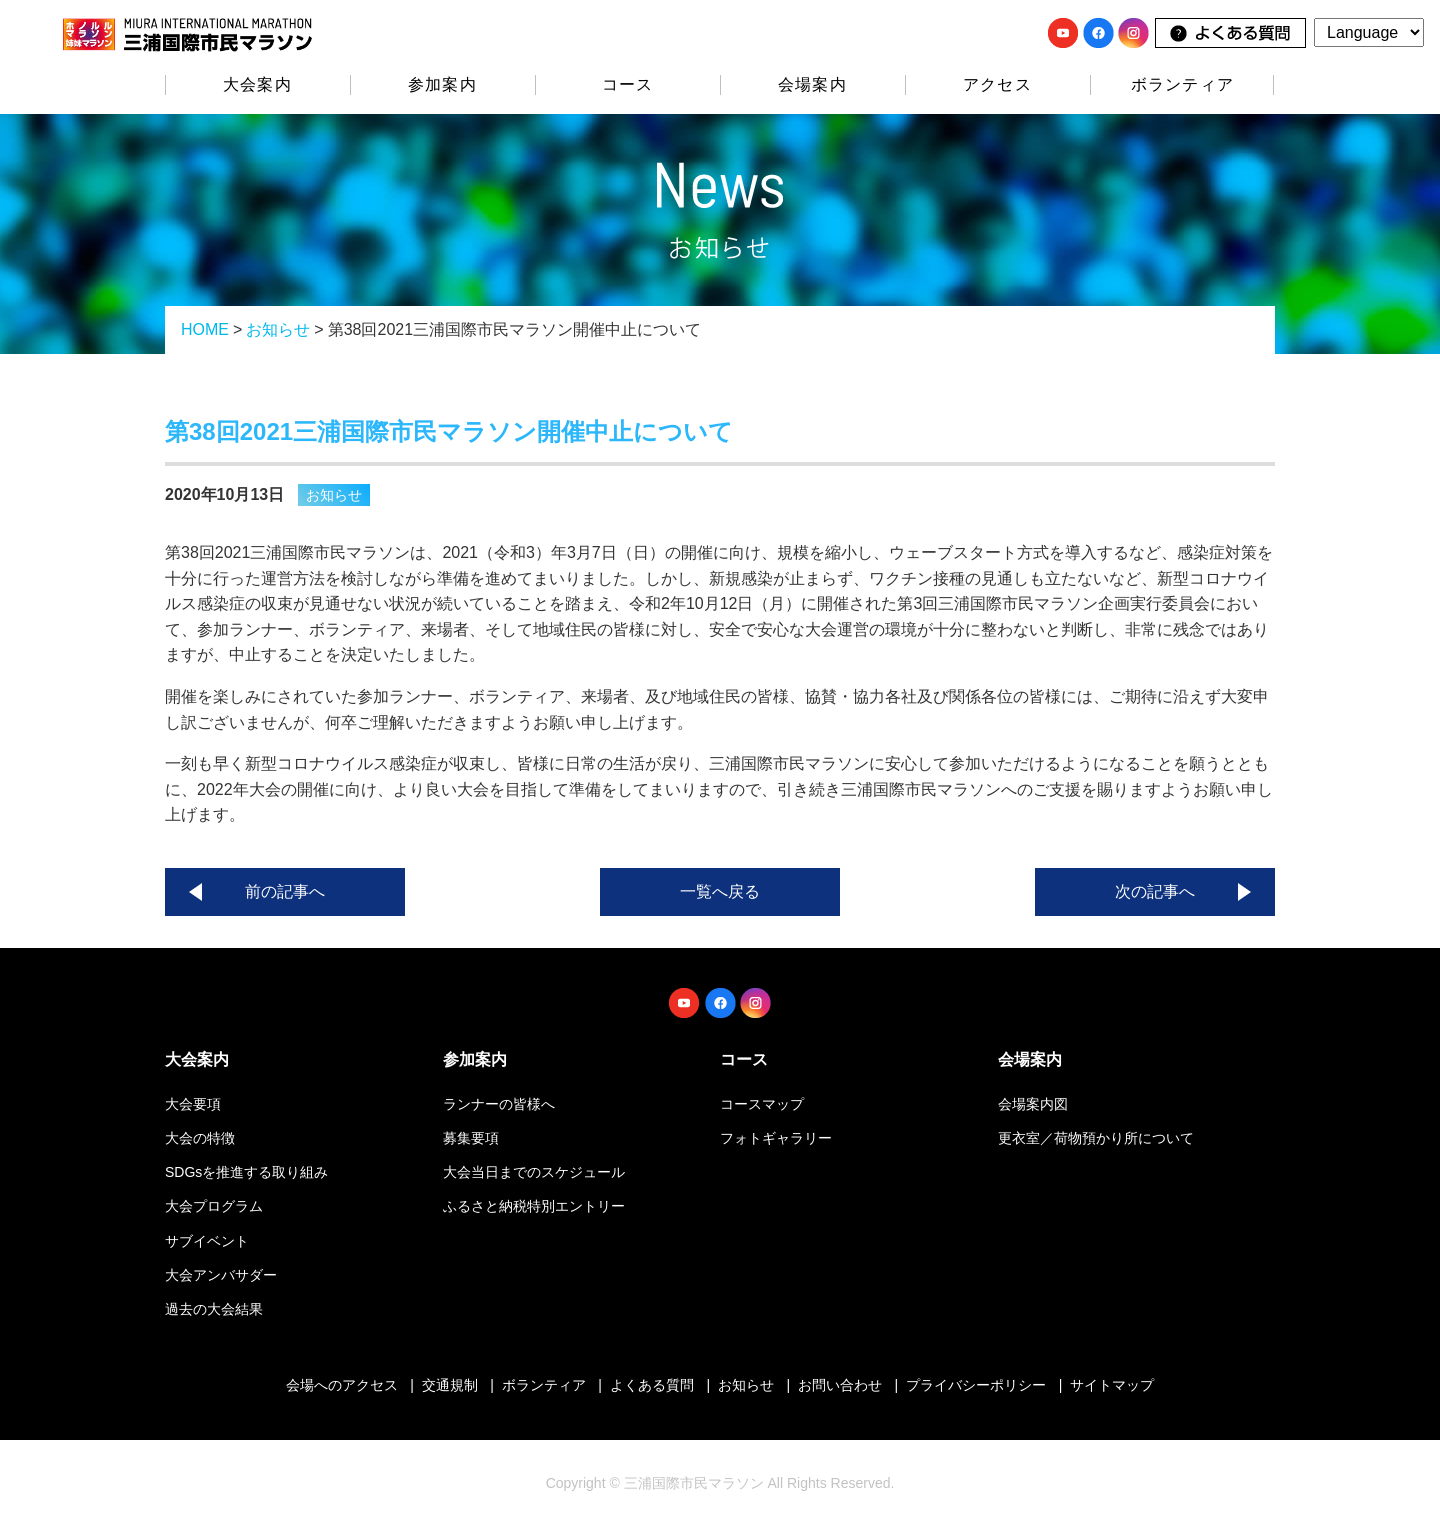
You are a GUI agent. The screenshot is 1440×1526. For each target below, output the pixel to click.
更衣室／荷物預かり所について (1096, 1138)
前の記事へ (285, 891)
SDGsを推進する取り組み (246, 1172)
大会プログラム (214, 1206)
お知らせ (278, 329)
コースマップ (762, 1104)
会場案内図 (1033, 1104)
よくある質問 (652, 1385)
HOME (205, 329)
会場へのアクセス (342, 1385)
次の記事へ (1155, 891)
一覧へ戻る (720, 891)
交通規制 (450, 1385)
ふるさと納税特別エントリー (534, 1206)
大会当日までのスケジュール (534, 1172)
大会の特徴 (200, 1138)
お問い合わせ (840, 1385)
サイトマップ (1112, 1385)
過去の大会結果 (214, 1309)
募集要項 (471, 1138)
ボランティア (1182, 84)
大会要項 (193, 1104)
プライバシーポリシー (976, 1385)
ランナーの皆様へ (499, 1104)
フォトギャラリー (776, 1138)
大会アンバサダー (221, 1275)
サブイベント (207, 1241)
